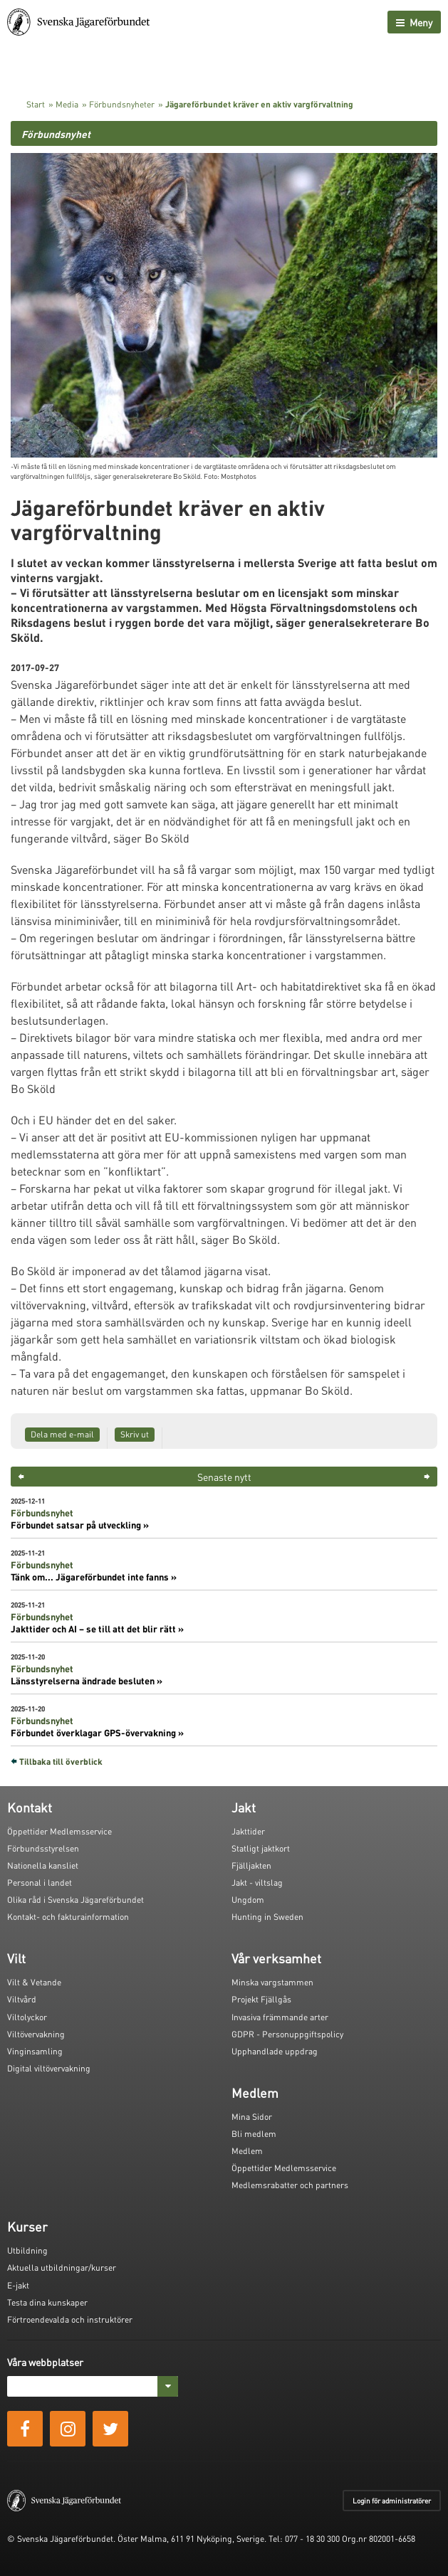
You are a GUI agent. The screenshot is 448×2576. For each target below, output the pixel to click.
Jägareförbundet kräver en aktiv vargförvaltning (259, 104)
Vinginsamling (35, 2051)
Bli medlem (253, 2133)
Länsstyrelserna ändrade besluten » (86, 1680)
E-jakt (18, 2285)
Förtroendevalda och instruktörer (69, 2319)
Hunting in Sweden (267, 1916)
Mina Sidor (251, 2116)
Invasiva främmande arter (279, 2017)
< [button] (21, 1476)
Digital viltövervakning (48, 2068)
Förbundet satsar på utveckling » (80, 1525)
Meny (414, 22)
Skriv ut (134, 1434)
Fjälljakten (251, 1865)
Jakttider (248, 1831)
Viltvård (21, 1999)
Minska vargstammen (272, 1982)
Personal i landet (39, 1882)
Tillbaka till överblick (61, 1761)
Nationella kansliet (42, 1865)
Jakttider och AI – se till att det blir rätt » (97, 1629)
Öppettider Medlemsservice (59, 1831)
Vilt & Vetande (34, 1982)
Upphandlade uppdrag (274, 2051)
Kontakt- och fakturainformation (68, 1916)
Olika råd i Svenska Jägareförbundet (75, 1899)
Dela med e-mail (62, 1434)
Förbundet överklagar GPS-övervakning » (97, 1732)
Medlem (247, 2150)
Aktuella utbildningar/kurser (61, 2267)
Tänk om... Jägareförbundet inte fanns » (94, 1577)
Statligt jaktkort (260, 1848)
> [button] (427, 1476)
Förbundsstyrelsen (43, 1848)
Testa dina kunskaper (47, 2302)
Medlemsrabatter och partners (289, 2185)
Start (35, 104)
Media (67, 104)
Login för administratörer (392, 2500)
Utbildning (27, 2250)
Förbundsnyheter (122, 104)
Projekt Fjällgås (261, 1999)
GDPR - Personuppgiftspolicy (287, 2034)
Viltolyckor (27, 2017)
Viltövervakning (36, 2034)
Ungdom (247, 1899)
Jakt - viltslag (257, 1882)
